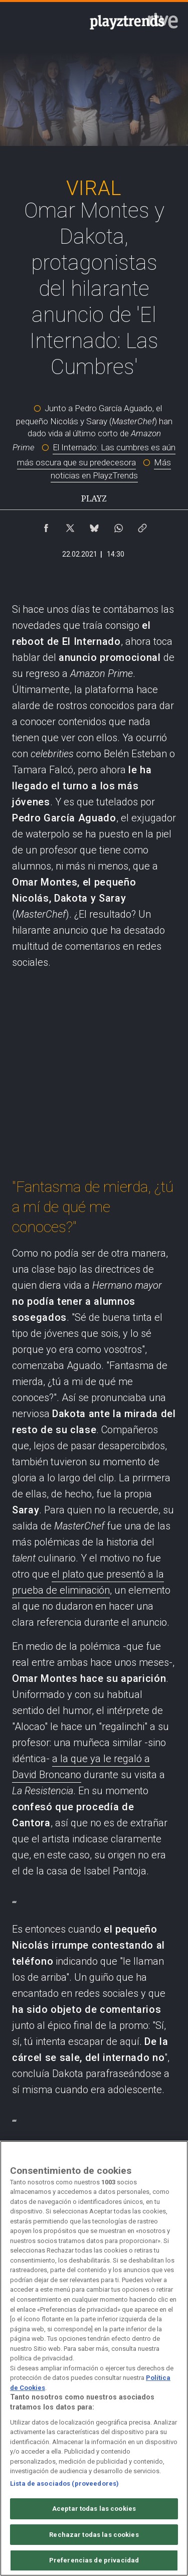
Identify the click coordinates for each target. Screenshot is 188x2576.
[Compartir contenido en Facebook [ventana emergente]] (46, 525)
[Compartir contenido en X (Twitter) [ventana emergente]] (70, 525)
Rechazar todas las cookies (93, 2534)
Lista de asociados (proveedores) (64, 2483)
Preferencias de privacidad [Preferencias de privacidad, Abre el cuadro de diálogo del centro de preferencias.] (94, 2560)
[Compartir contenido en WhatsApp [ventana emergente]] (118, 525)
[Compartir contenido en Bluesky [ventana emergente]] (94, 525)
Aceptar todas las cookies (94, 2508)
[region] (94, 2358)
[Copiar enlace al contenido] (142, 525)
